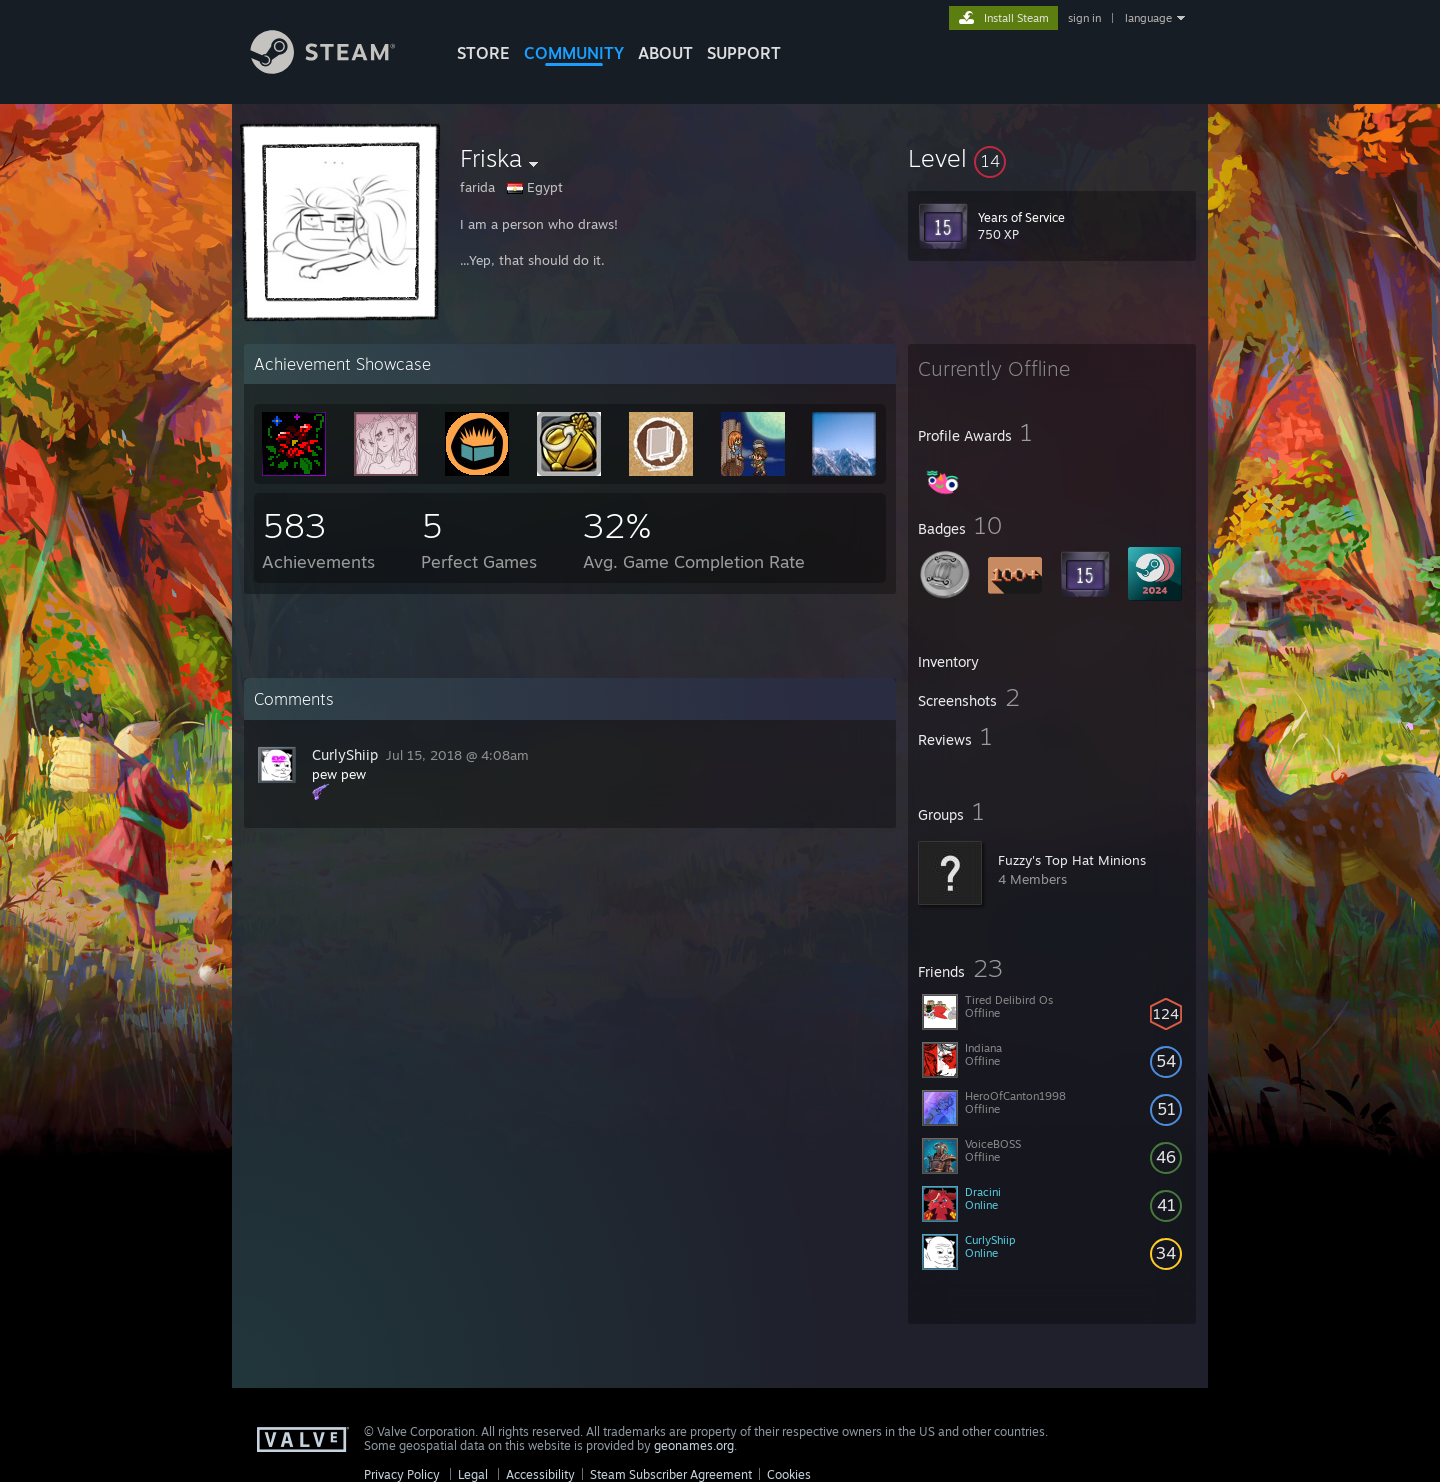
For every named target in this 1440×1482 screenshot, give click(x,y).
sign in (1084, 18)
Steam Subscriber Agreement (671, 1474)
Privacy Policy (402, 1474)
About (665, 53)
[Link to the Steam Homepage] (338, 68)
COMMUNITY (574, 53)
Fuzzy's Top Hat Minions (1072, 860)
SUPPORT (744, 53)
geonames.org (694, 1445)
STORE (483, 53)
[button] (1052, 158)
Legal (473, 1474)
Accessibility (540, 1474)
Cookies (789, 1474)
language (1148, 18)
